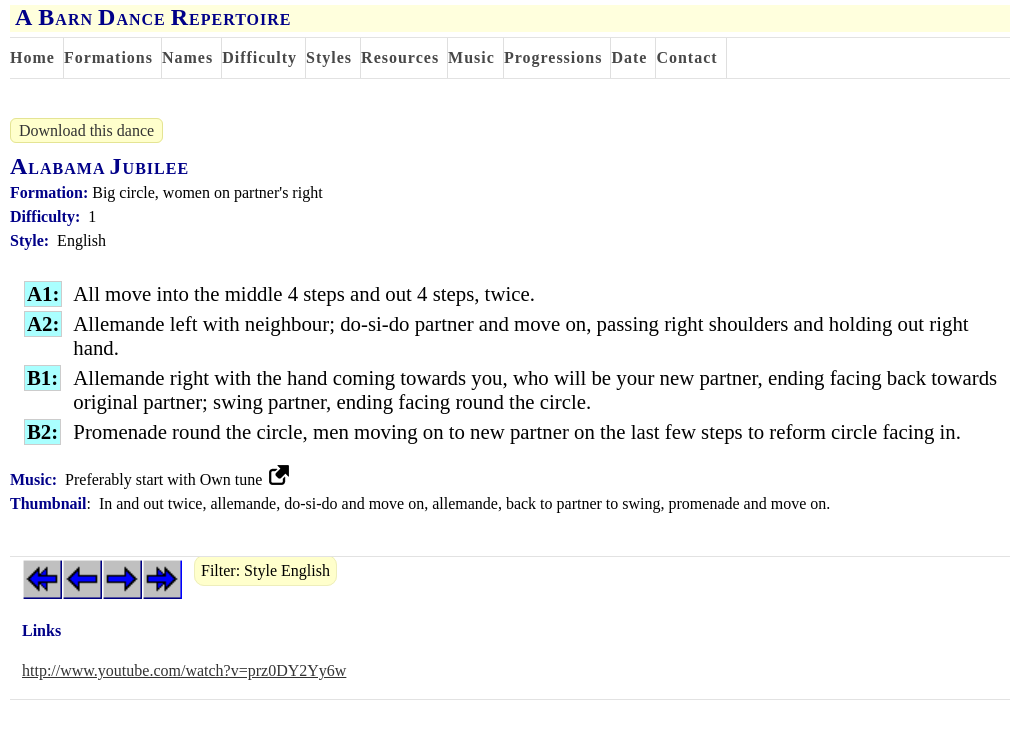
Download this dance (86, 130)
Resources (400, 57)
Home (32, 57)
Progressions (553, 57)
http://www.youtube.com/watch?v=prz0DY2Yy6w (184, 670)
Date (629, 57)
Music (471, 57)
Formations (108, 57)
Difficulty (259, 57)
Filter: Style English (265, 570)
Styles (329, 57)
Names (187, 57)
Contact (686, 57)
